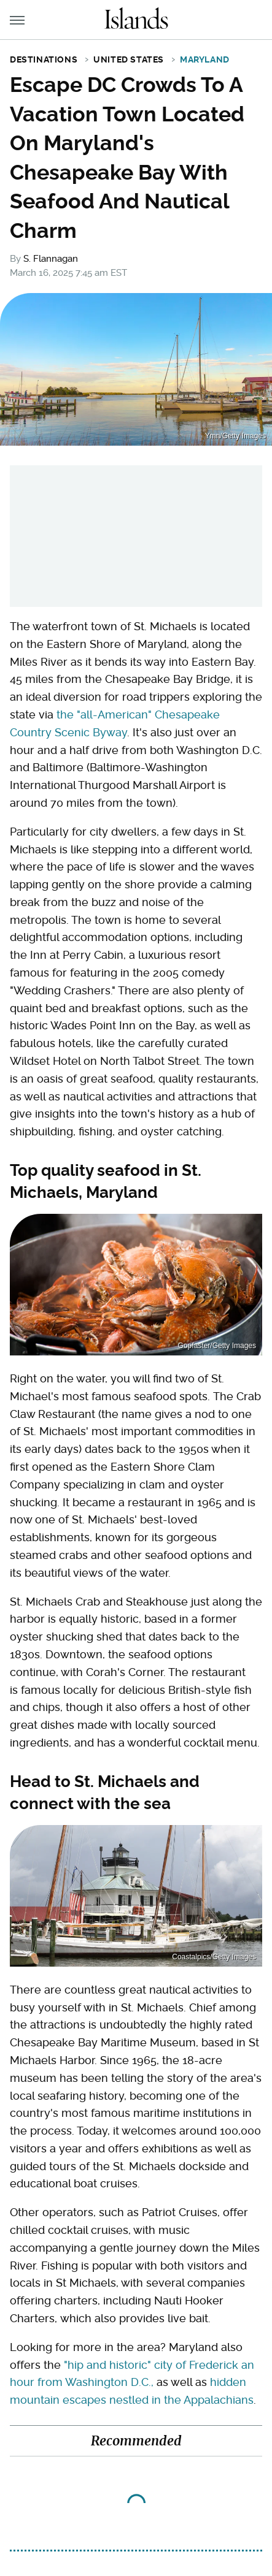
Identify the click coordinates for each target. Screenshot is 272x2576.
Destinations (43, 59)
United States (128, 59)
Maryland (205, 59)
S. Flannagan (50, 258)
